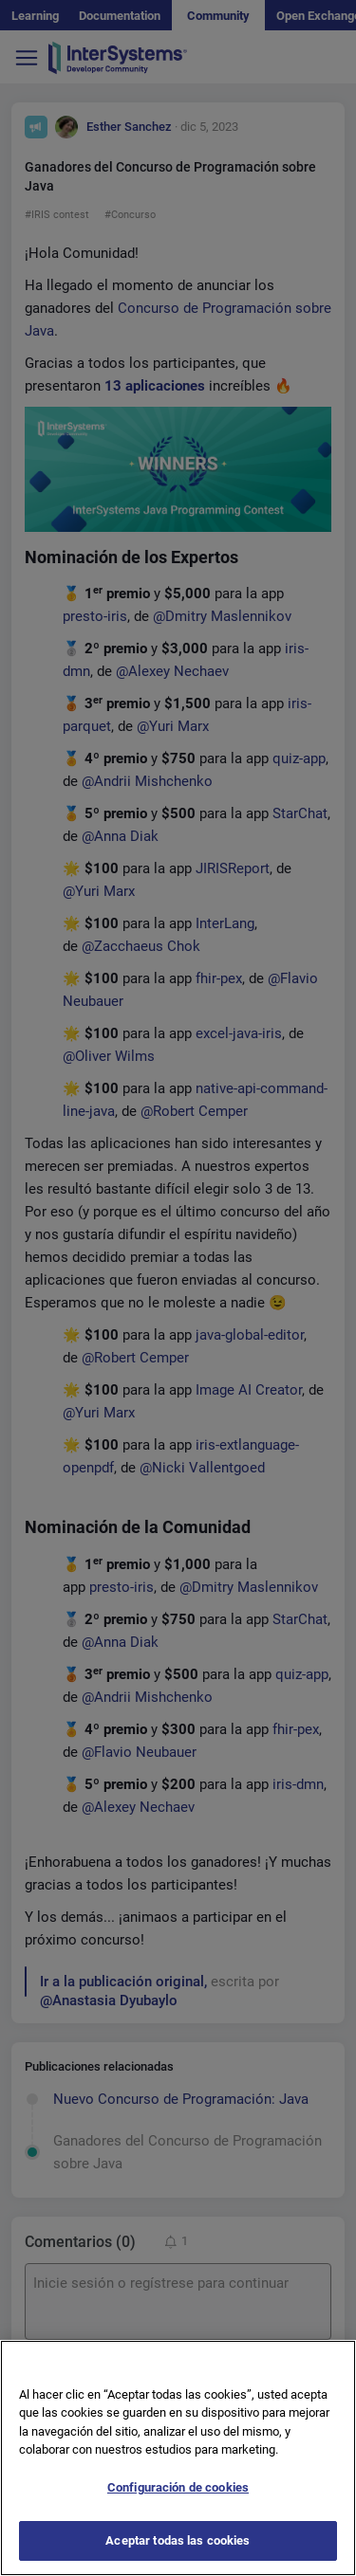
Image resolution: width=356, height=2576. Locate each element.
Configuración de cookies (178, 2515)
